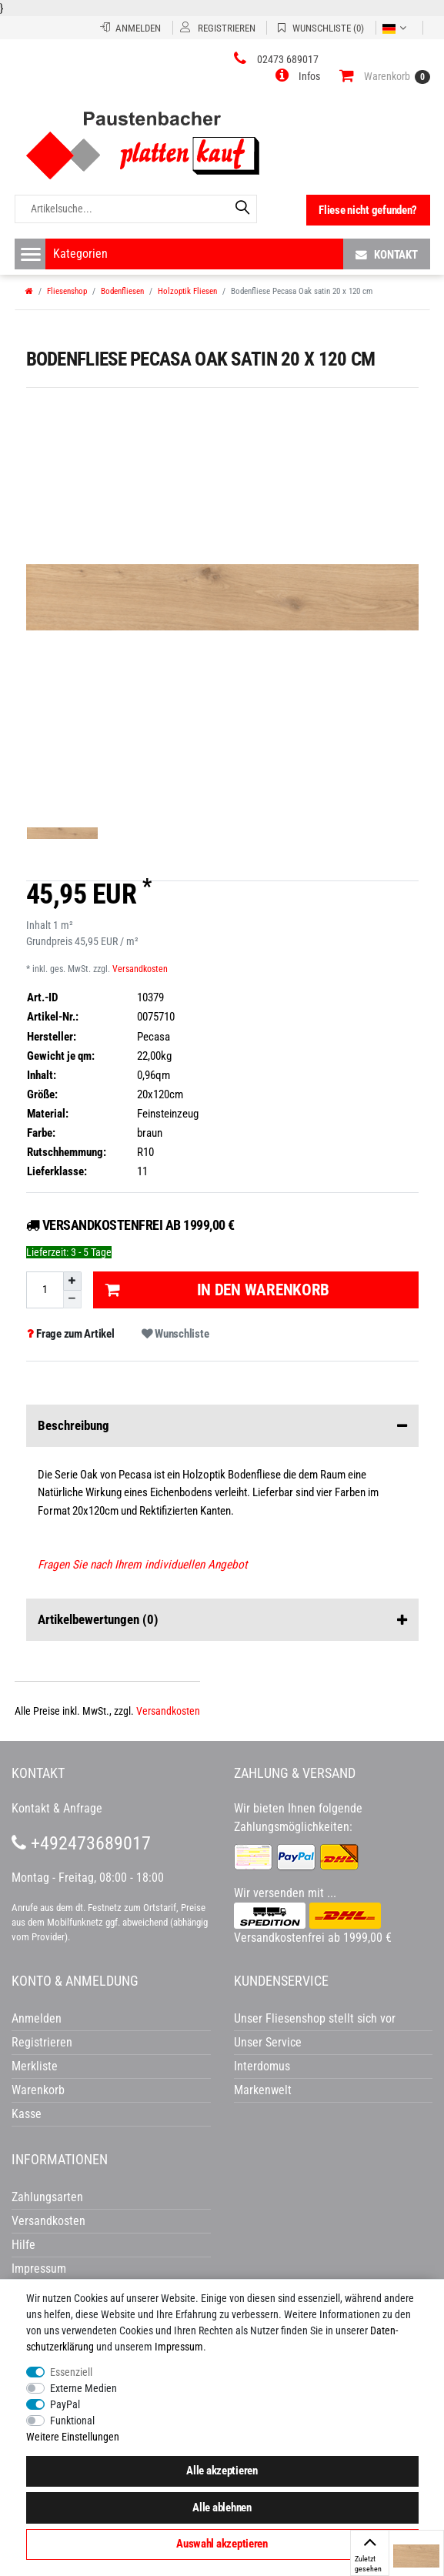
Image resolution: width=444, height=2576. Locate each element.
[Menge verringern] (72, 1299)
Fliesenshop (67, 291)
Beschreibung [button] (222, 1426)
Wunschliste (175, 1334)
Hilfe (23, 2244)
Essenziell (71, 2372)
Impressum (179, 2346)
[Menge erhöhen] (72, 1280)
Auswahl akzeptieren (222, 2544)
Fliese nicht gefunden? (368, 210)
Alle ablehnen (221, 2507)
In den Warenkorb (217, 1290)
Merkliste (35, 2066)
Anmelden (37, 2018)
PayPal (65, 2404)
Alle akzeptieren (222, 2470)
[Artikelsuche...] (136, 209)
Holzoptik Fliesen (187, 291)
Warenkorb (38, 2090)
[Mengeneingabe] (44, 1289)
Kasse (27, 2114)
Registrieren (42, 2042)
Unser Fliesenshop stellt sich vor (315, 2018)
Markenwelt (263, 2090)
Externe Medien (83, 2388)
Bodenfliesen (122, 291)
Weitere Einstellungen (72, 2437)
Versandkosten (140, 969)
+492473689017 (81, 1843)
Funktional (72, 2420)
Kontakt (387, 254)
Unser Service (268, 2042)
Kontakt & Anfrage (57, 1808)
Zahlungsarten (47, 2197)
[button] (297, 76)
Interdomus (262, 2066)
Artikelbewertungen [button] (222, 1620)
